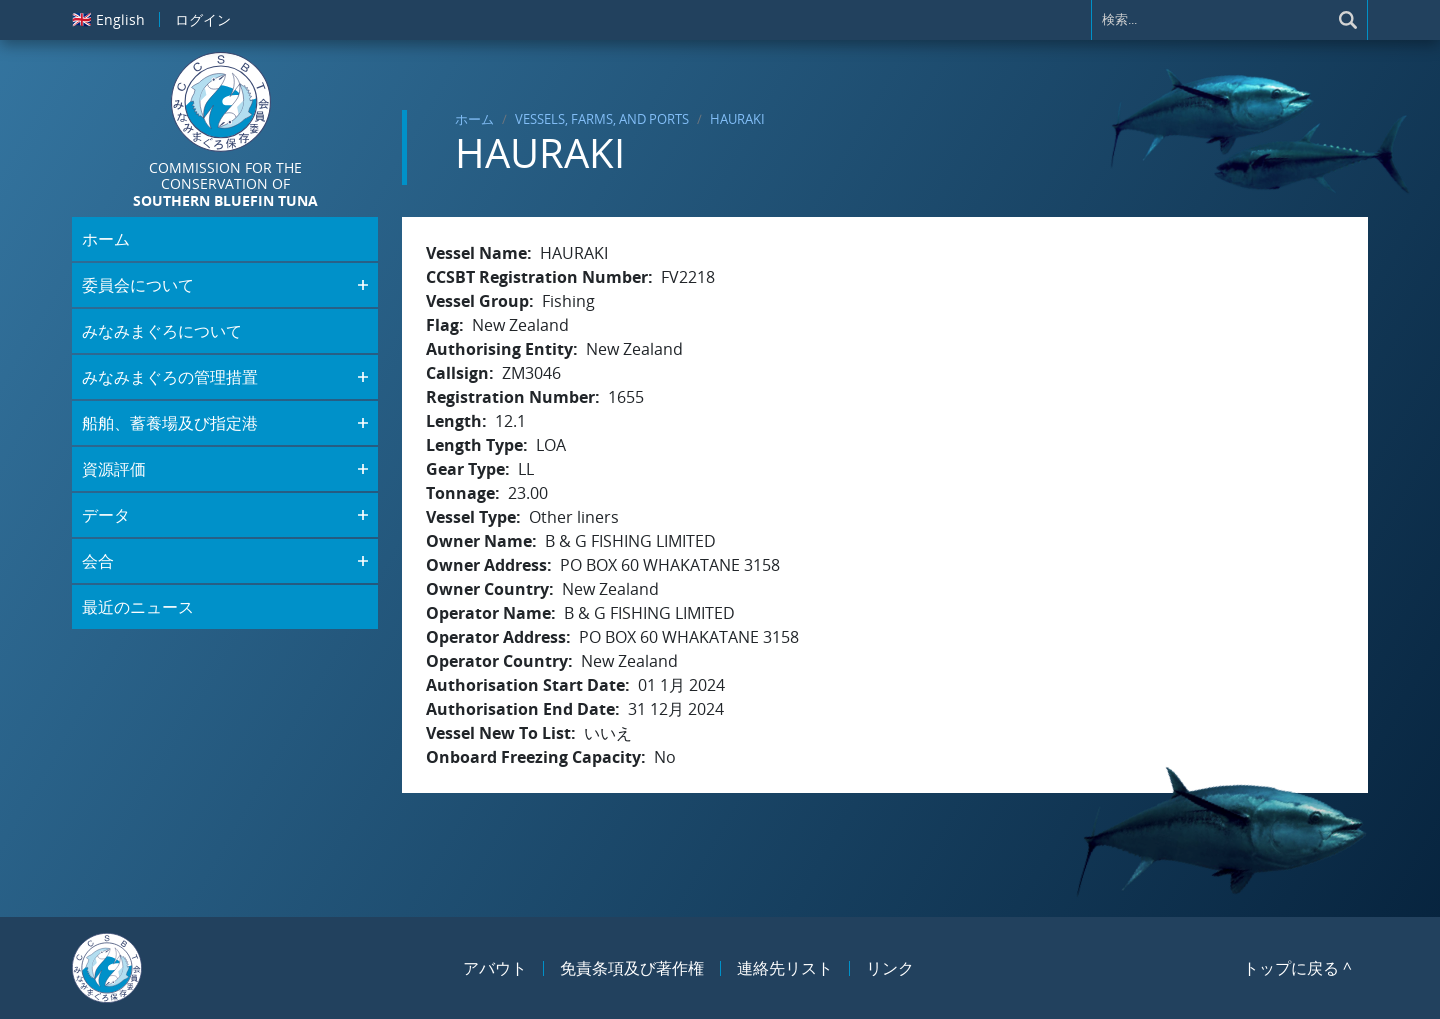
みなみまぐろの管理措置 (170, 377)
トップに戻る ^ (1297, 968)
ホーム (474, 119)
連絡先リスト (785, 968)
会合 (98, 561)
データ (106, 515)
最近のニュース (138, 607)
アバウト (495, 968)
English (108, 19)
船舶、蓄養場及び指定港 (170, 423)
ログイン (203, 19)
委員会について (138, 285)
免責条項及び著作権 (632, 968)
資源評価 (114, 469)
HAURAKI (737, 119)
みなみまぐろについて (162, 331)
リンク (890, 968)
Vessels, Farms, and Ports (602, 119)
